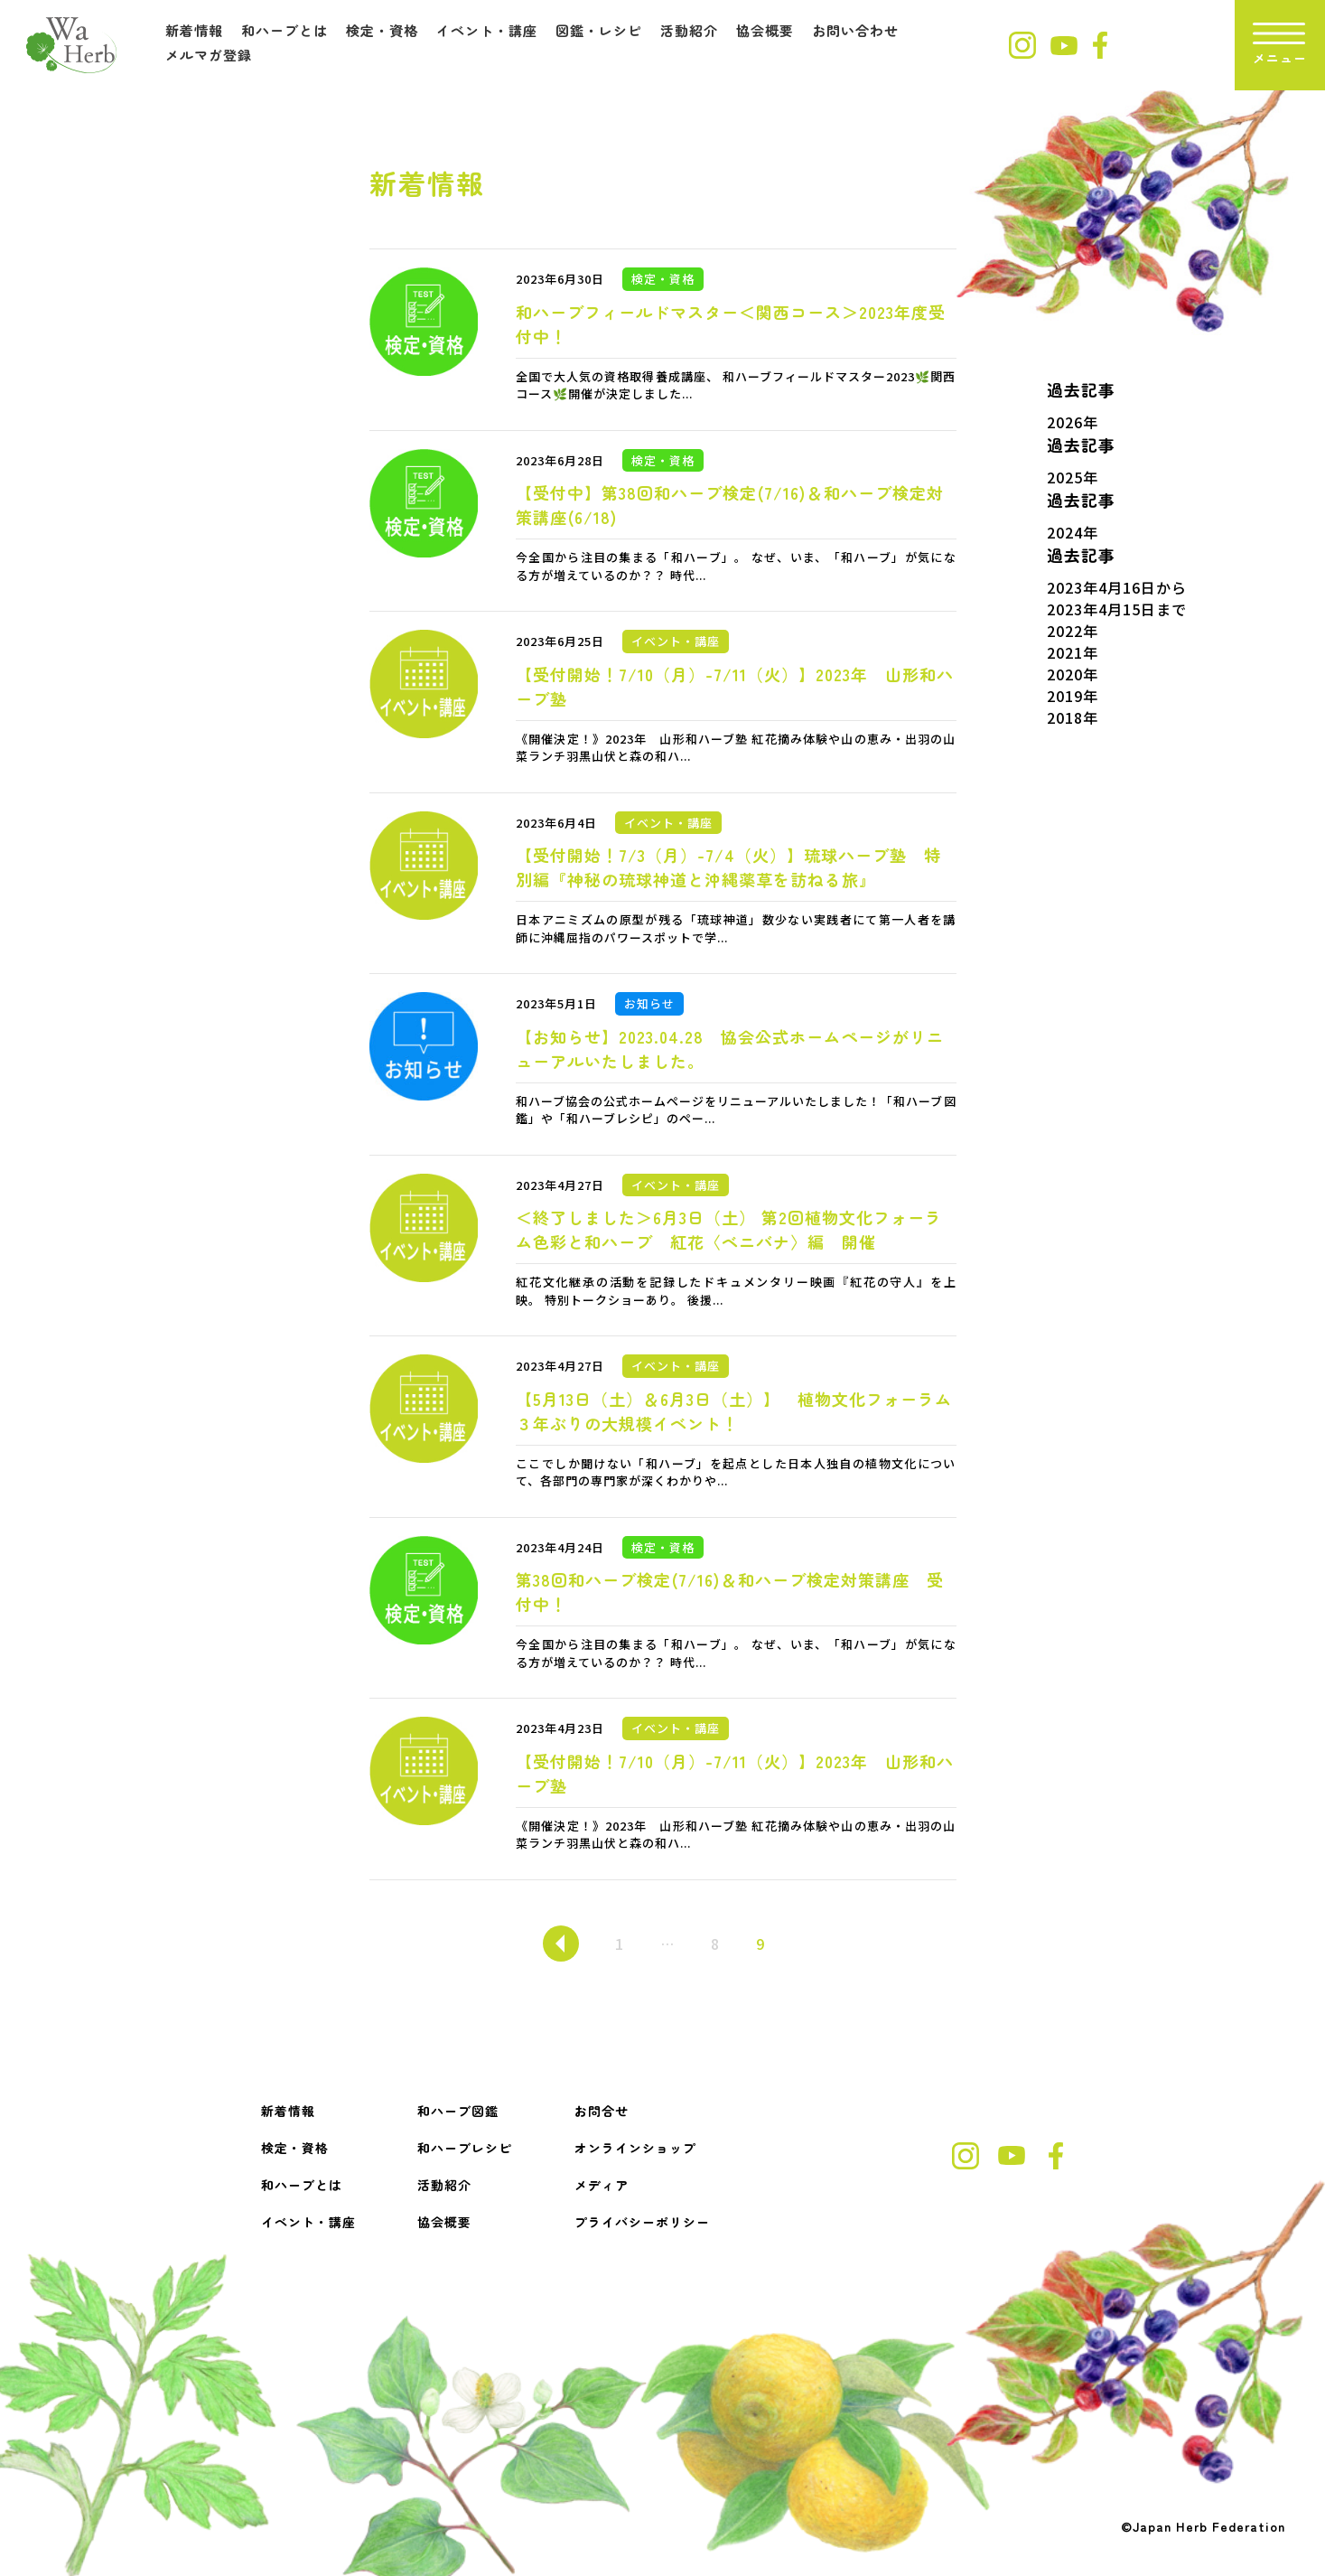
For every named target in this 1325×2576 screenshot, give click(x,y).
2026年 (1072, 422)
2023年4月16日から (1117, 587)
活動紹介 (689, 30)
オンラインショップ (635, 2148)
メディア (601, 2185)
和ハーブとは (284, 30)
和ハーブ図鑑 (458, 2111)
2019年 (1072, 696)
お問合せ (601, 2111)
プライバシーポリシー (642, 2222)
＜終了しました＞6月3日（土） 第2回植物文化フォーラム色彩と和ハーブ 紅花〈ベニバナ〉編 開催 (729, 1229)
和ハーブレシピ (464, 2148)
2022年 (1072, 631)
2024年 (1072, 532)
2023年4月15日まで (1117, 609)
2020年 (1072, 674)
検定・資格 (382, 30)
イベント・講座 (486, 30)
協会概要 (765, 30)
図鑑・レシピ (598, 30)
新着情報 (194, 30)
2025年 (1072, 477)
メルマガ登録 (208, 54)
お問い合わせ (855, 30)
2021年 (1072, 652)
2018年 (1072, 717)
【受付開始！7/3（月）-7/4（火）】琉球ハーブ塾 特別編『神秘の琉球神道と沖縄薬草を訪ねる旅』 (728, 867)
